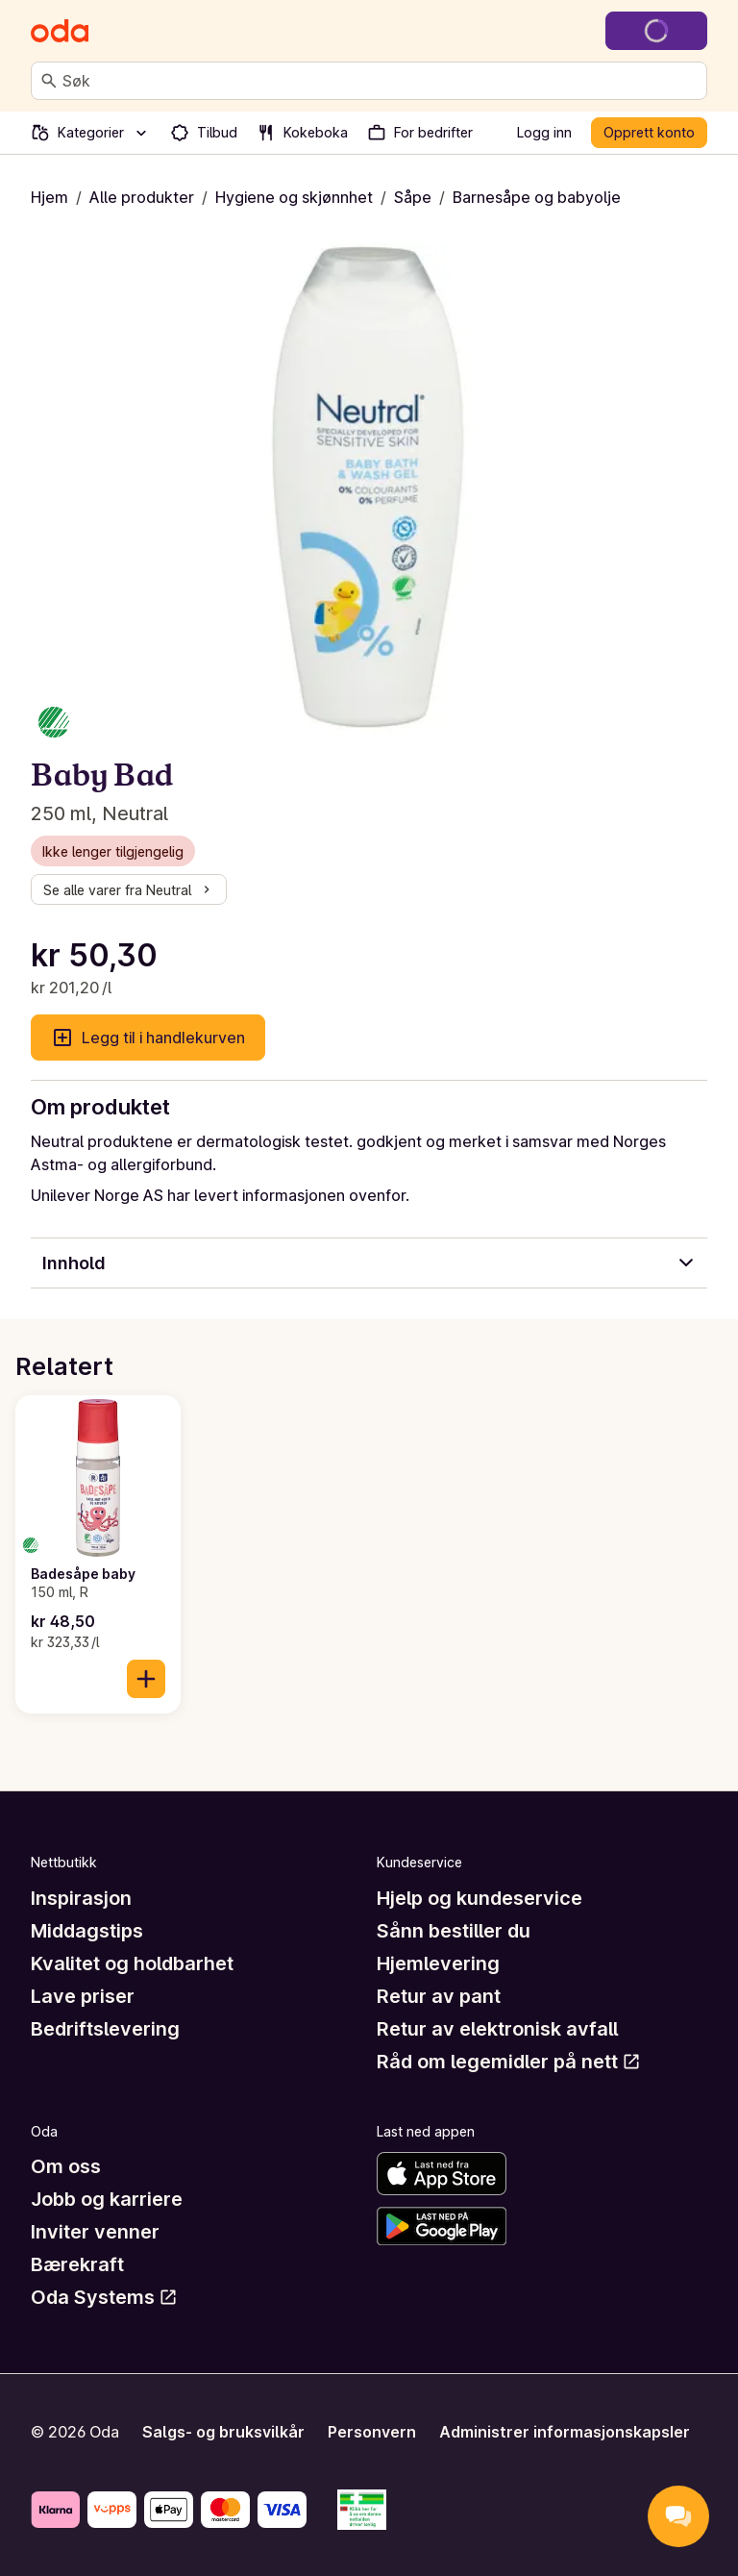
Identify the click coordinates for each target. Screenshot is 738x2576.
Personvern (372, 2431)
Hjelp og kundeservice (479, 1898)
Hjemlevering (438, 1963)
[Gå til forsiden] (59, 30)
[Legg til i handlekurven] (146, 1679)
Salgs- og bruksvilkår (223, 2431)
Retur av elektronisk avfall (497, 2028)
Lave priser (83, 1996)
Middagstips (87, 1930)
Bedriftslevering (105, 2028)
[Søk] (49, 80)
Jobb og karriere (107, 2199)
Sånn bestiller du (453, 1930)
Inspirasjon (81, 1898)
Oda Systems (104, 2297)
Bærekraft (77, 2264)
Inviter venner (95, 2231)
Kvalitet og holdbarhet (132, 1963)
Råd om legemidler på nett (509, 2061)
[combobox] (380, 81)
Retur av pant (439, 1996)
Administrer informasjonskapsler (564, 2431)
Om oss (66, 2166)
